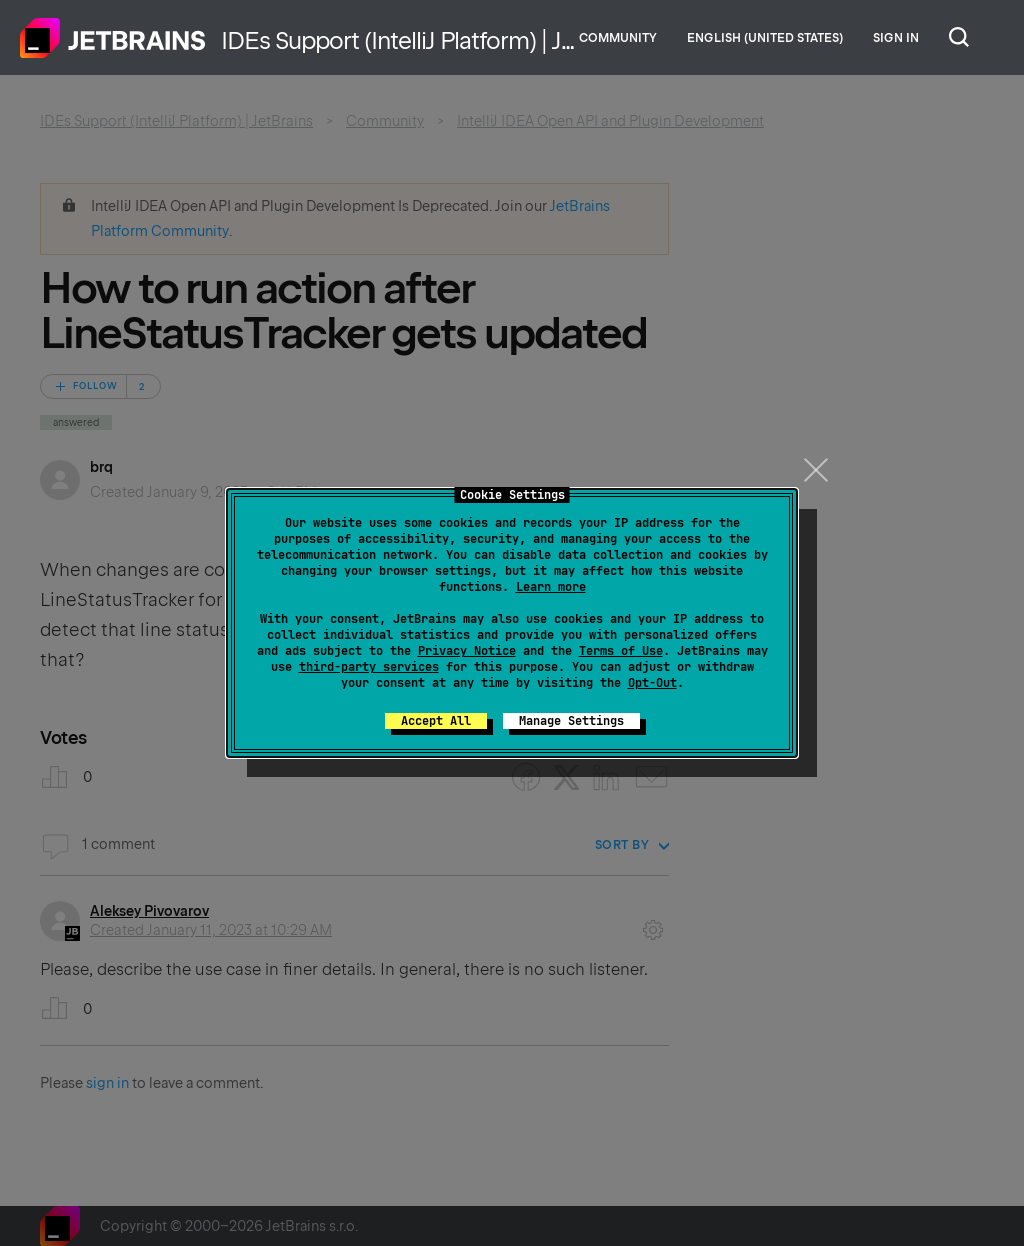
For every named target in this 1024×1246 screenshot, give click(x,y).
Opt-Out (652, 683)
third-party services (369, 667)
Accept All (436, 721)
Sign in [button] (896, 38)
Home (113, 38)
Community (618, 38)
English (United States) (765, 38)
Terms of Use (621, 651)
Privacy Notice (467, 651)
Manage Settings (571, 721)
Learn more (551, 587)
